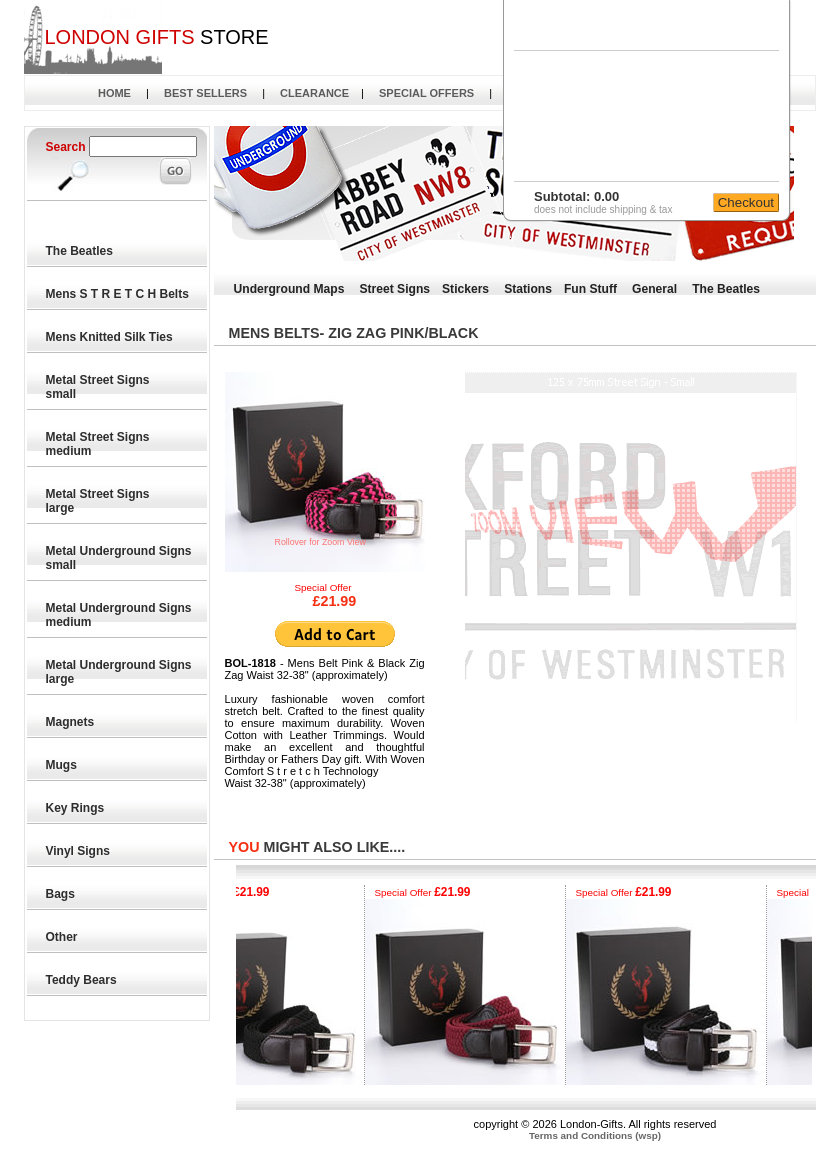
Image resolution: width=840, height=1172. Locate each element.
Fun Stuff (590, 289)
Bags (61, 894)
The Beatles (80, 251)
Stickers (465, 289)
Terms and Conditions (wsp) (595, 1135)
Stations (528, 289)
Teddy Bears (82, 980)
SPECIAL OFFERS (426, 93)
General (654, 289)
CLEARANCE (314, 93)
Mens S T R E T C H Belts (118, 294)
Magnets (71, 722)
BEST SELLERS (205, 93)
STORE (156, 37)
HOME (114, 93)
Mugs (62, 765)
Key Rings (76, 808)
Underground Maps (289, 289)
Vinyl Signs (79, 851)
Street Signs (394, 289)
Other (62, 937)
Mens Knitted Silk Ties (110, 337)
